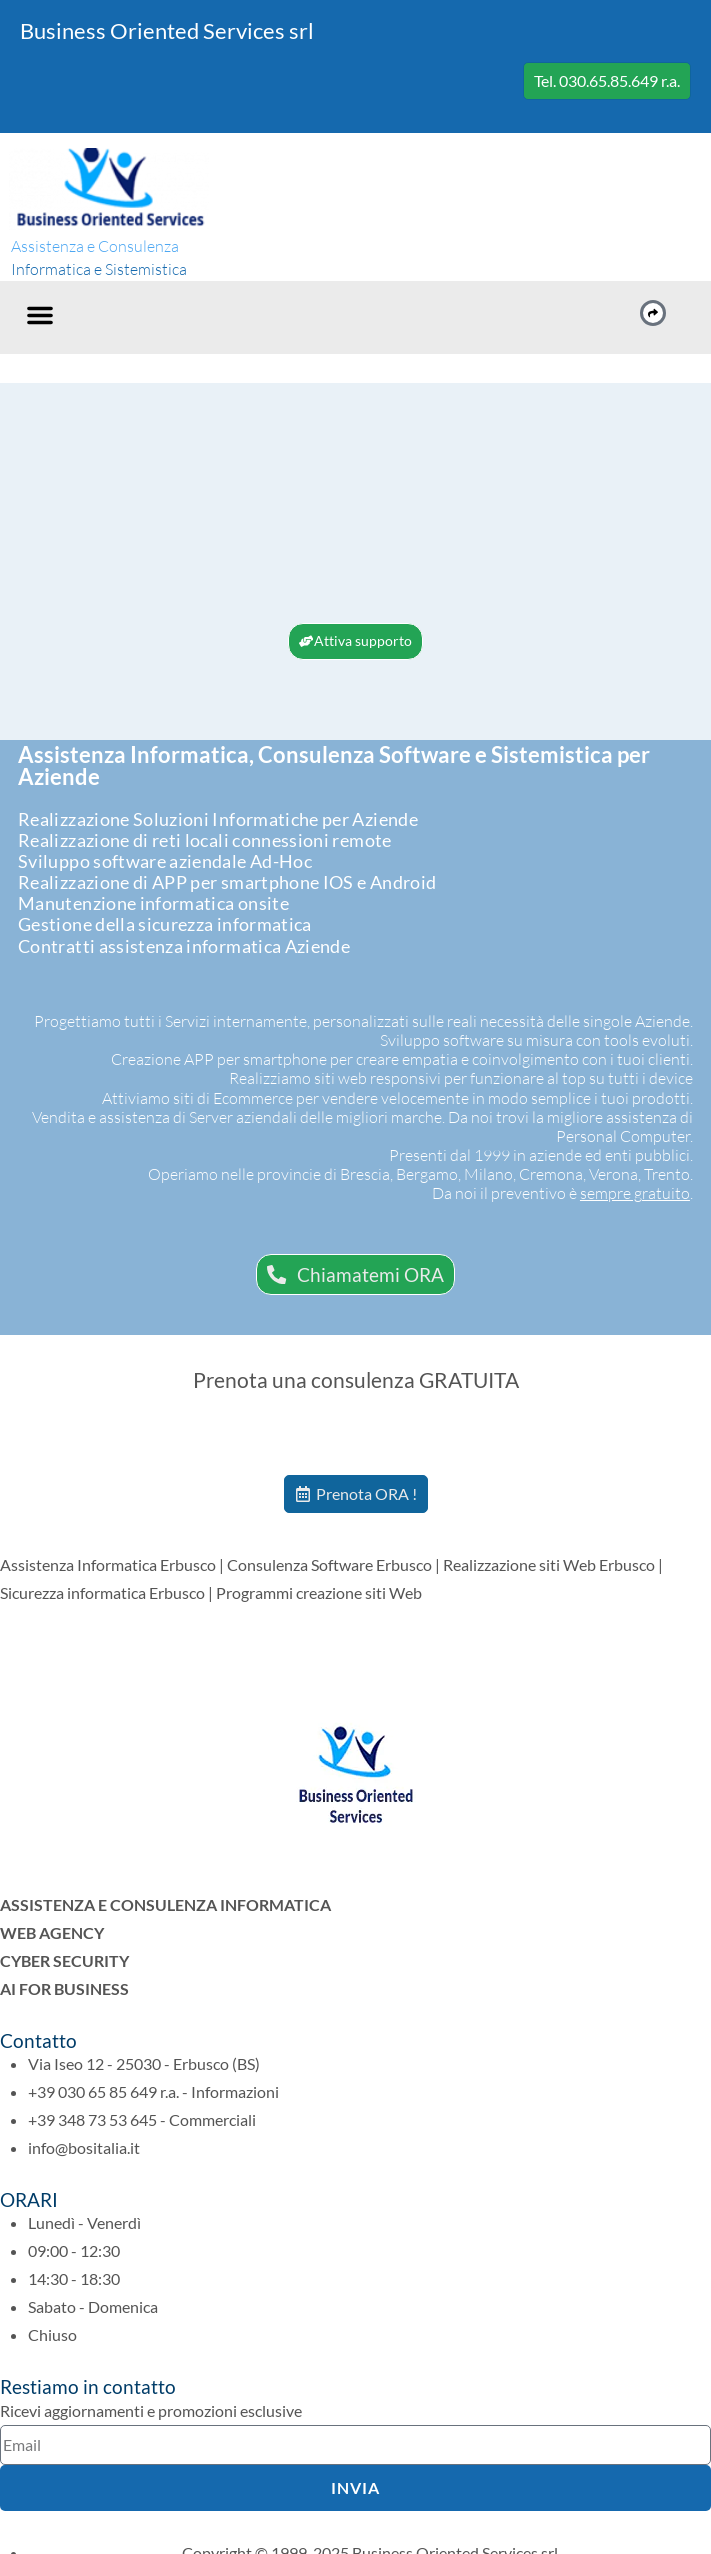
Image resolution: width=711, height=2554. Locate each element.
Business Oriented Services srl (167, 30)
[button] (40, 315)
